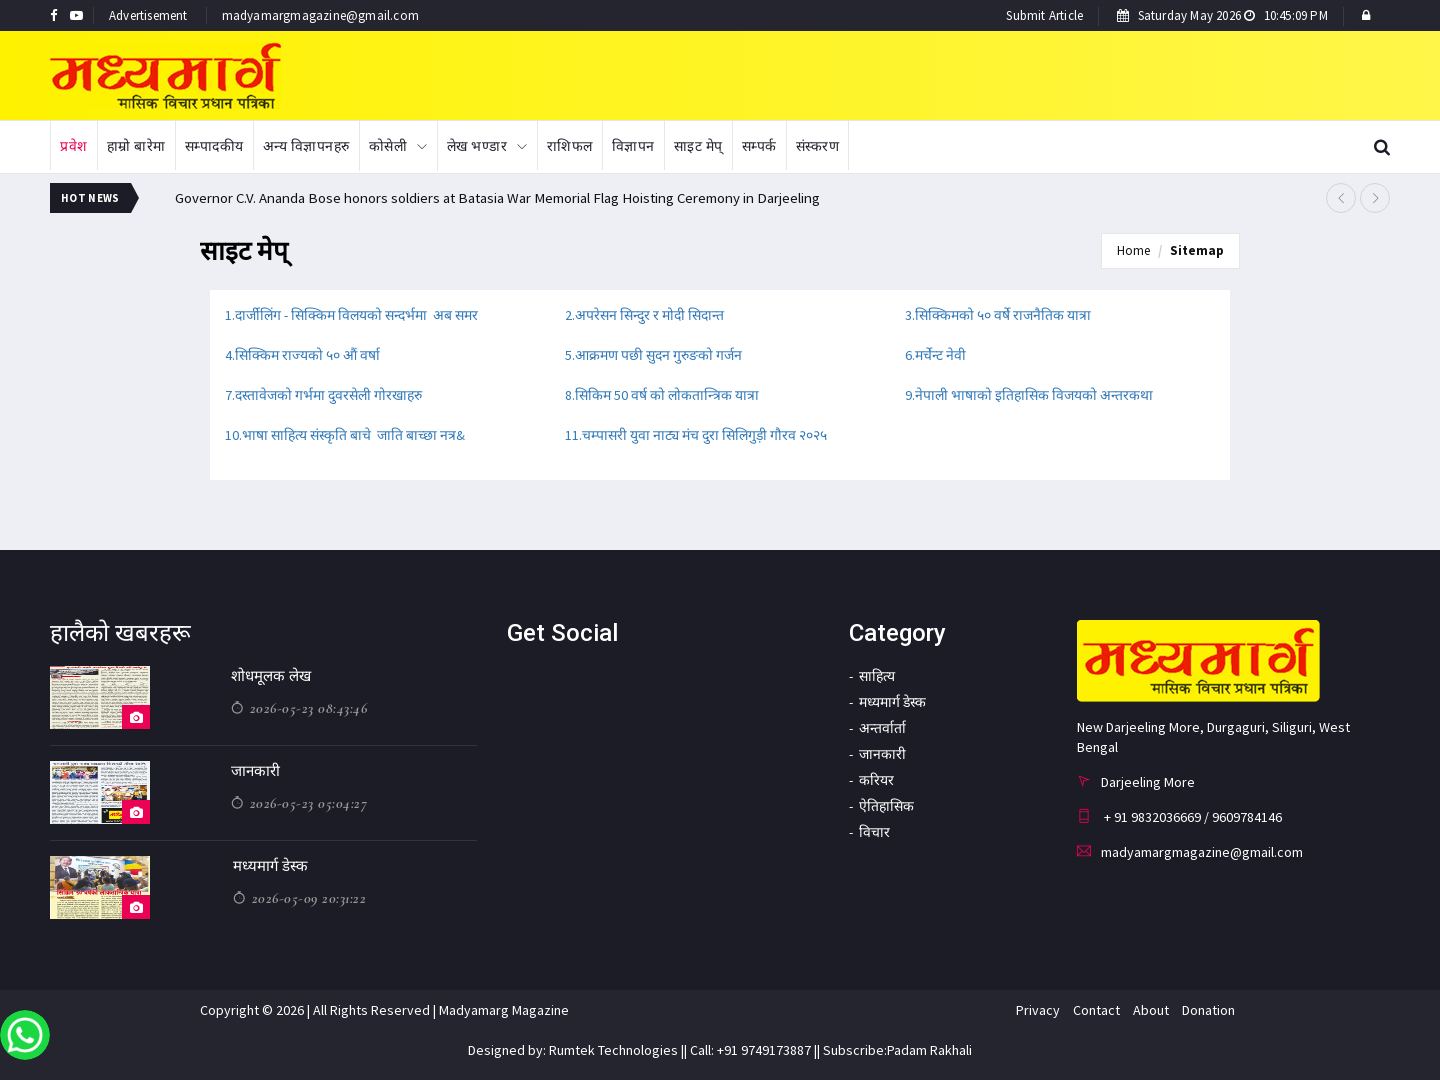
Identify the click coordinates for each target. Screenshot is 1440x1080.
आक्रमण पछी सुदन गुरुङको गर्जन (658, 355)
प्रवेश (74, 146)
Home (1133, 250)
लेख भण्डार (477, 146)
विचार (874, 832)
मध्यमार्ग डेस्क (270, 866)
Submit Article (1044, 15)
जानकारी (255, 771)
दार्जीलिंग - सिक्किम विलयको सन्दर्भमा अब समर (356, 315)
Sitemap (1197, 250)
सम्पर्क (759, 146)
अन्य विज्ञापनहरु (306, 146)
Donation (1208, 1010)
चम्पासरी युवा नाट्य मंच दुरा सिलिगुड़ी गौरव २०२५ (704, 435)
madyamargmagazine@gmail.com (320, 15)
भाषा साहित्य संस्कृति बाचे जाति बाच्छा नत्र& (353, 435)
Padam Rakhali (929, 1050)
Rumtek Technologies (613, 1050)
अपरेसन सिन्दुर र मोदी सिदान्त (651, 315)
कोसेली (388, 146)
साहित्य (877, 676)
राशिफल (570, 146)
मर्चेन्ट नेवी (940, 355)
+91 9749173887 (762, 1050)
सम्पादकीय (214, 146)
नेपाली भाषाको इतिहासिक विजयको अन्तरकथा (1034, 395)
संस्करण (818, 146)
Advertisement (148, 15)
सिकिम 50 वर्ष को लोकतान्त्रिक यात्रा (667, 395)
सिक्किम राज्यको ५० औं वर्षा (307, 355)
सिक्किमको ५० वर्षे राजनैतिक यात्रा (1003, 315)
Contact (1096, 1010)
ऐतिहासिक (886, 806)
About (1151, 1010)
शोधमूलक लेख (271, 676)
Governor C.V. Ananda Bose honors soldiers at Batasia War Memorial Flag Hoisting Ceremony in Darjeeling (500, 197)
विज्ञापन (633, 146)
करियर (876, 780)
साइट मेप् (698, 146)
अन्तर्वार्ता (882, 728)
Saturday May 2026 (1222, 15)
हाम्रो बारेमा (136, 146)
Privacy (1038, 1010)
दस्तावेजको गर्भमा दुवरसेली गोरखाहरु (328, 395)
